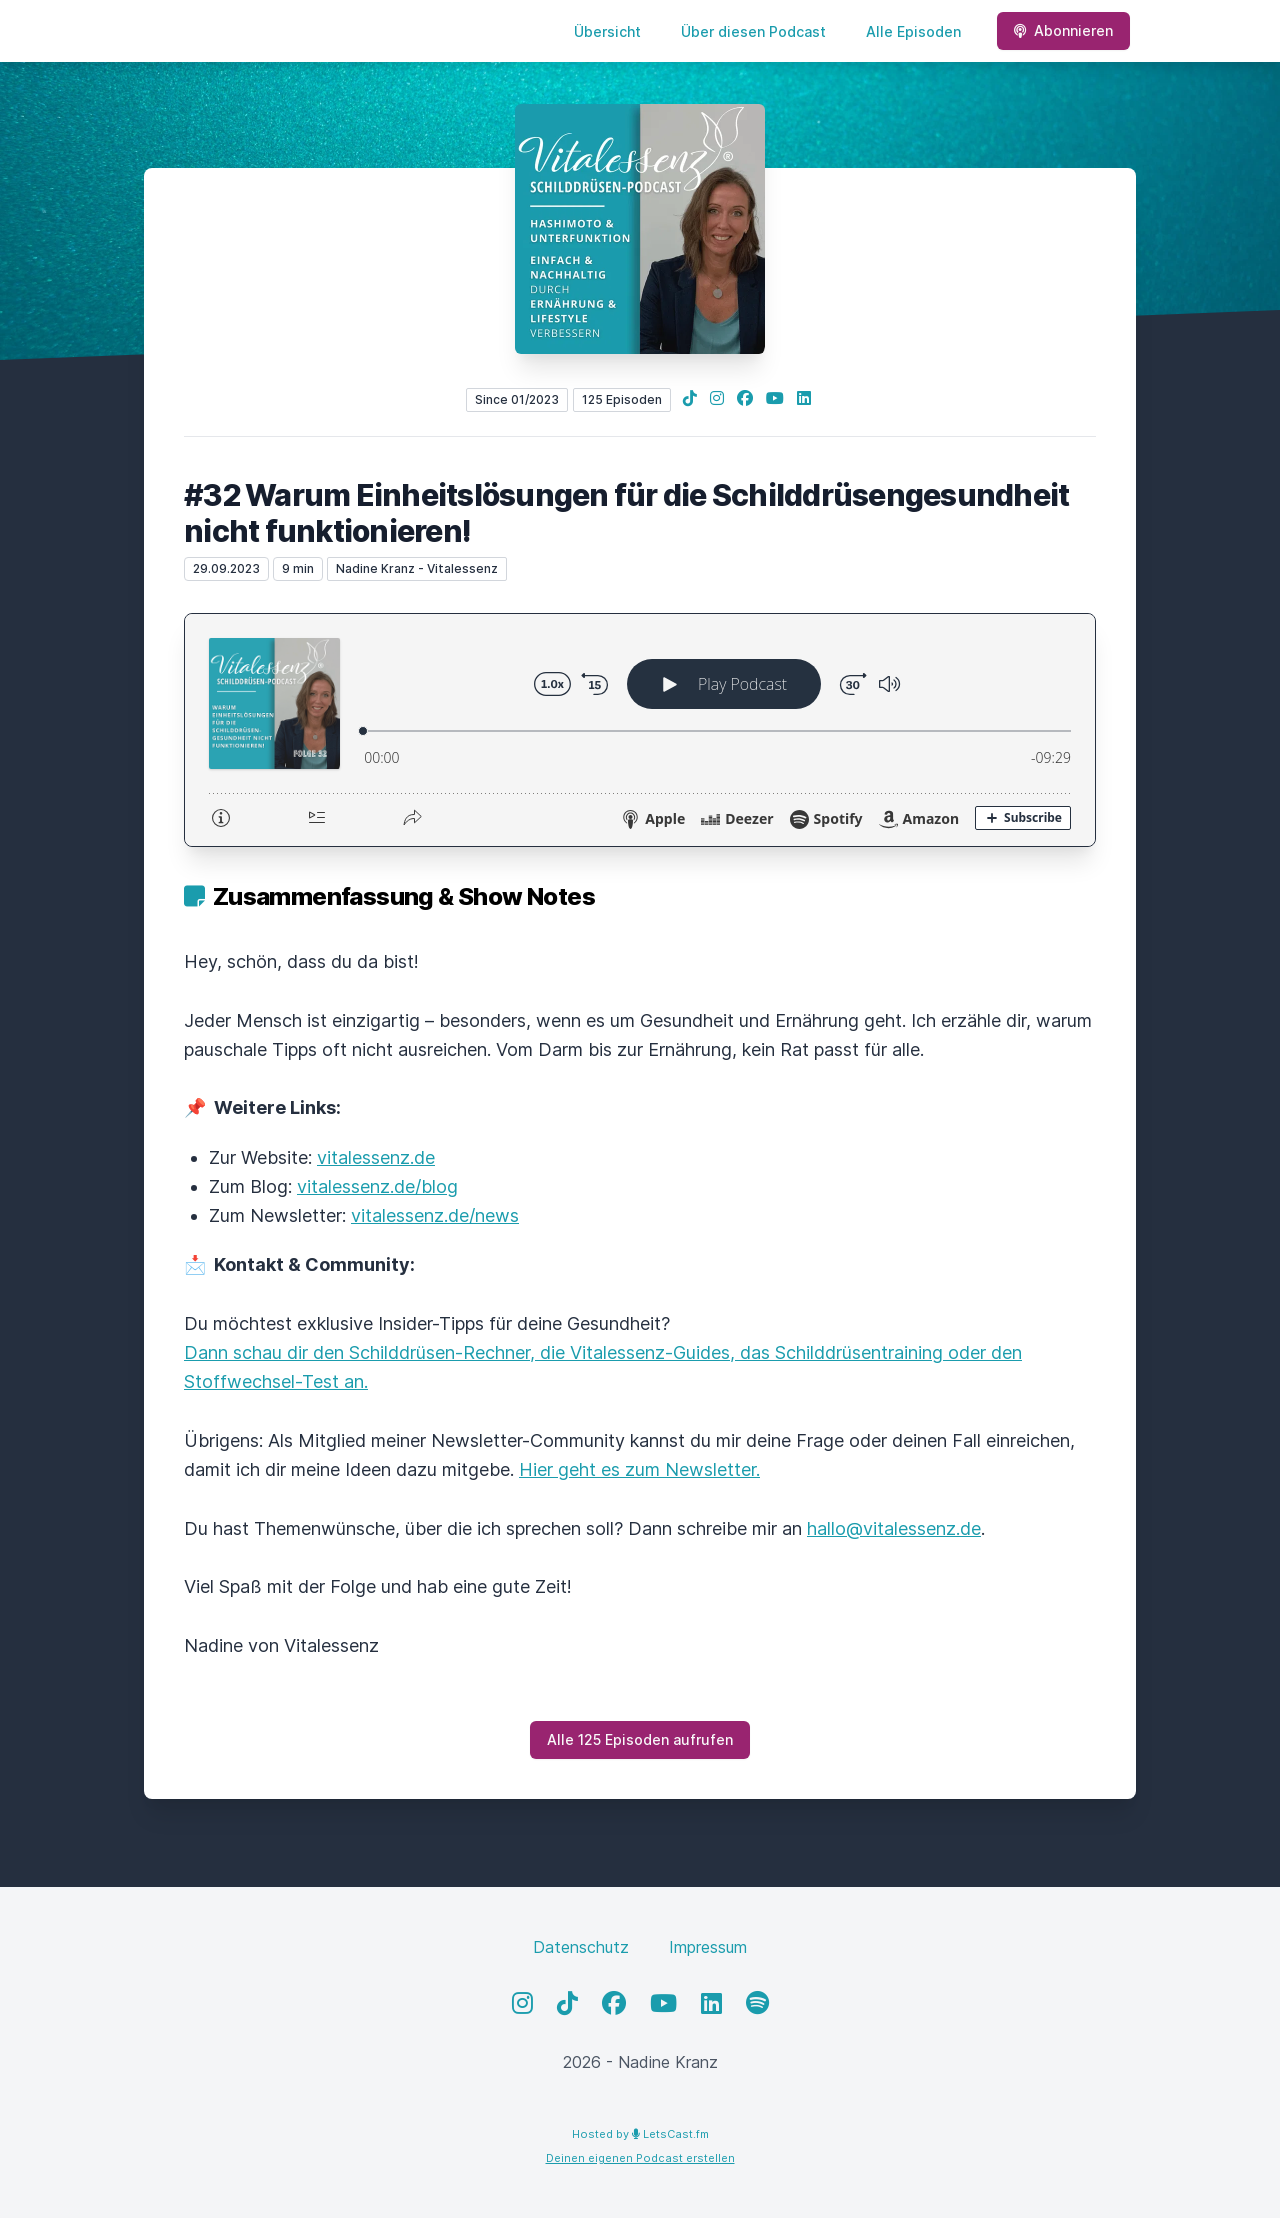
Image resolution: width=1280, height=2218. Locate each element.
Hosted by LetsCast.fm (640, 2134)
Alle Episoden (913, 31)
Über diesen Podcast (753, 31)
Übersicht (607, 31)
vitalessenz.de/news (435, 1215)
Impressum (708, 1947)
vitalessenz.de (376, 1157)
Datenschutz (581, 1947)
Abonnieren (1063, 30)
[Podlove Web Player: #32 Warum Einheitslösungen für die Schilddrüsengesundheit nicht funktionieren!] (640, 730)
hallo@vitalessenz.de (894, 1528)
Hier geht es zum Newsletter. (639, 1469)
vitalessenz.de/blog (377, 1186)
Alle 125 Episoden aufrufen (640, 1739)
